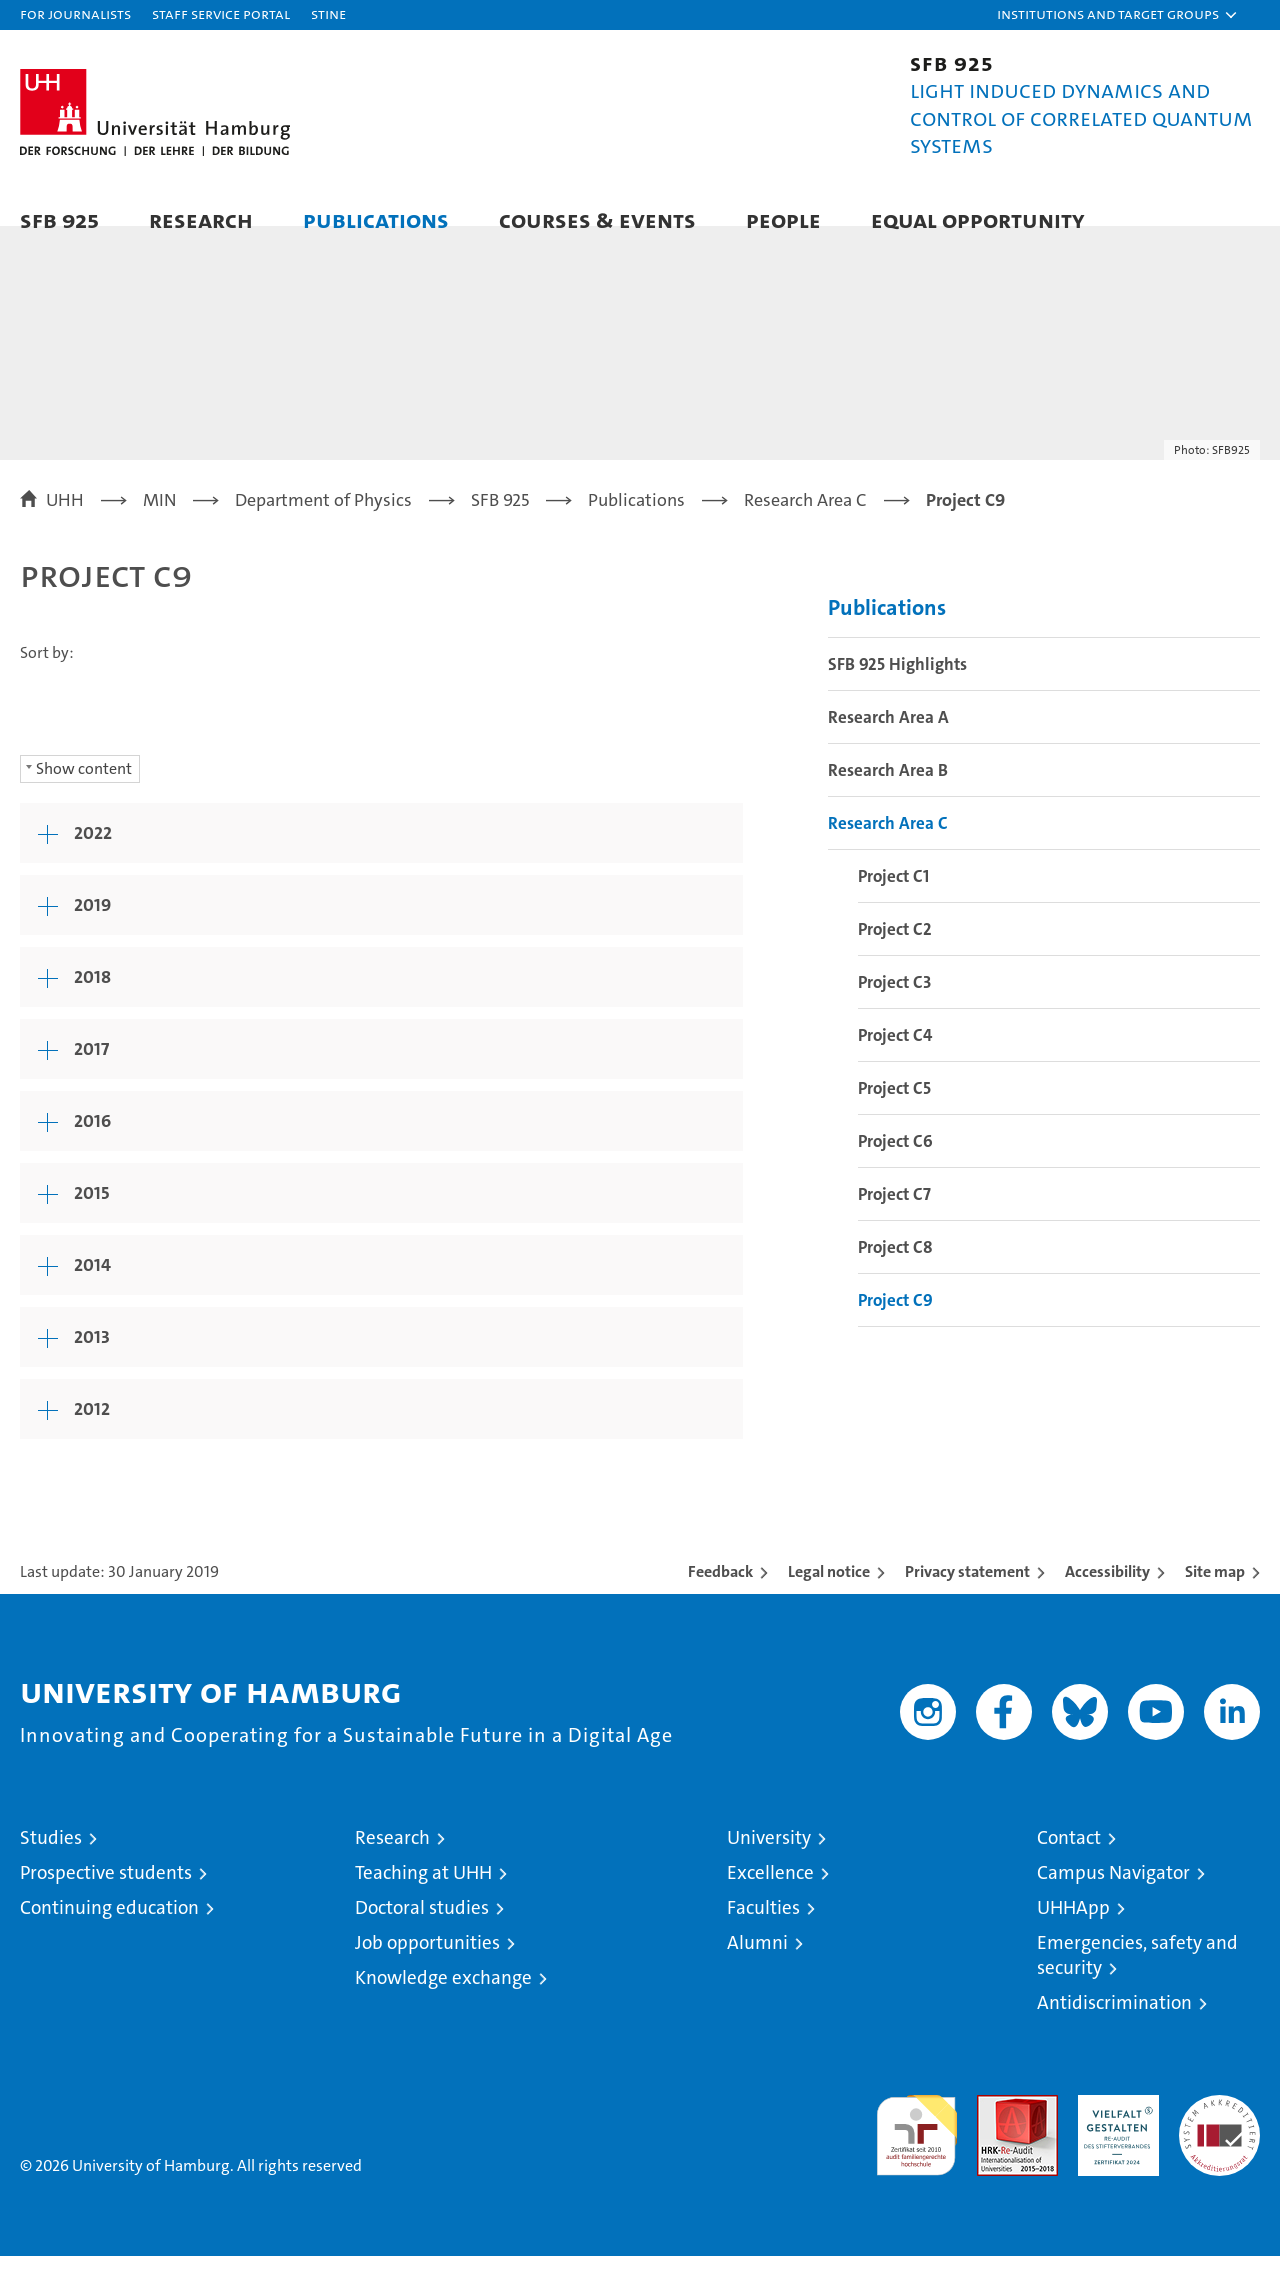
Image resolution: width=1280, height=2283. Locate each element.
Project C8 (895, 1275)
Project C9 (895, 1328)
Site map (1215, 1598)
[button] (1118, 15)
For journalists (75, 13)
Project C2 (895, 957)
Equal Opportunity (978, 219)
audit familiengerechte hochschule (916, 2153)
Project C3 (894, 1010)
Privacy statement (967, 1598)
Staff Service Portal (221, 13)
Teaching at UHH (423, 1899)
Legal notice (829, 1598)
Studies (51, 1864)
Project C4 (895, 1063)
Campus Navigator (1113, 1899)
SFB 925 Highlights (897, 692)
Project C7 (894, 1222)
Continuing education (109, 1934)
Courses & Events (597, 219)
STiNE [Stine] (328, 13)
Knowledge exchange (443, 2004)
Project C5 (894, 1116)
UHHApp (1073, 1934)
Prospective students (106, 1899)
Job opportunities (427, 1969)
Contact (1069, 1864)
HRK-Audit (1113, 2132)
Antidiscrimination (1114, 2029)
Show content (84, 795)
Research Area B (888, 798)
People (783, 219)
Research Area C (888, 851)
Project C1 (893, 904)
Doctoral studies (422, 1934)
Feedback (720, 1598)
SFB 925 (59, 219)
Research (201, 219)
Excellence (770, 1899)
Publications (376, 219)
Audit (996, 2132)
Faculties (763, 1934)
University (769, 1864)
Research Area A (888, 745)
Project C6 (895, 1169)
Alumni (757, 1969)
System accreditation (1219, 2143)
